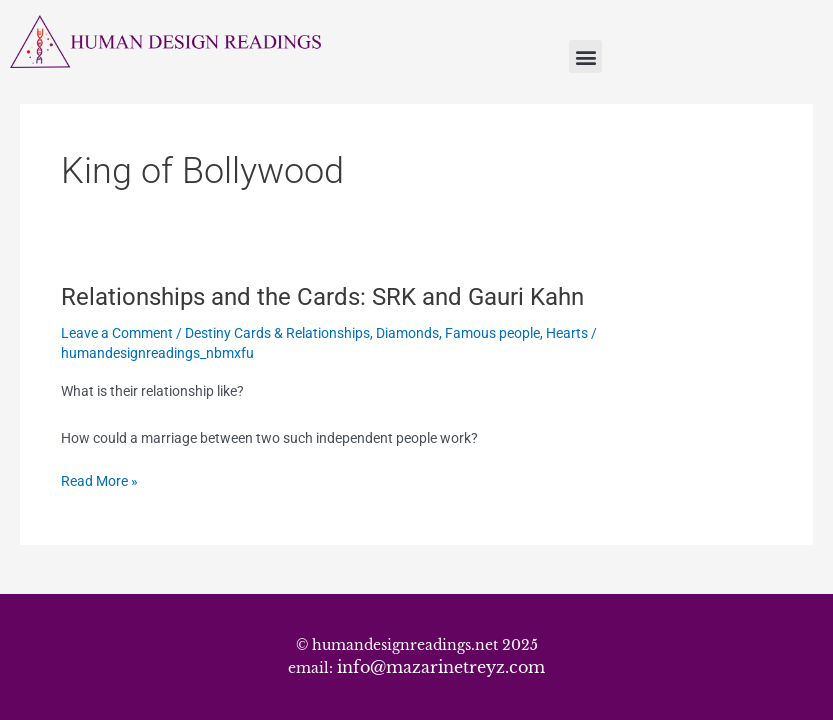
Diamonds (407, 333)
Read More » (99, 479)
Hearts (567, 333)
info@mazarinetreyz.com (441, 667)
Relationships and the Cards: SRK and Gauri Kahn (322, 297)
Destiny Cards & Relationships (277, 333)
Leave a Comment (117, 333)
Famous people (492, 333)
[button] (585, 56)
